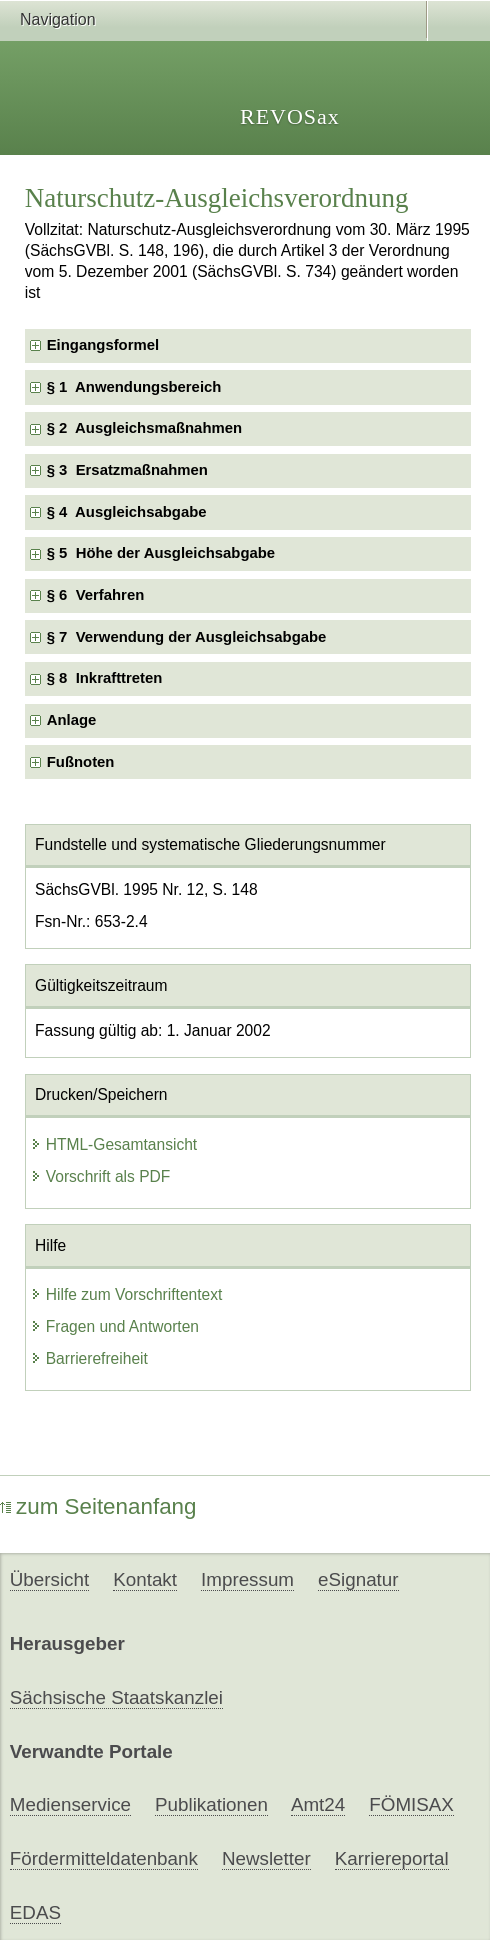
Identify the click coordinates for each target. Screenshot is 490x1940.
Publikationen (211, 1804)
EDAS (35, 1912)
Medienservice (70, 1804)
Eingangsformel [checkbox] (103, 345)
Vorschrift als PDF (100, 1176)
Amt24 (318, 1804)
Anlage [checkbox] (72, 720)
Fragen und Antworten (114, 1326)
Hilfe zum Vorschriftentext (126, 1294)
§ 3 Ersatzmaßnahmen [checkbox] (127, 470)
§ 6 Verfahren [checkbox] (96, 595)
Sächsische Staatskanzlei (116, 1697)
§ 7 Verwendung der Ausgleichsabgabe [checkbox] (187, 637)
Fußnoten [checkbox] (81, 762)
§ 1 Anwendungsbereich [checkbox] (134, 387)
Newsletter (266, 1858)
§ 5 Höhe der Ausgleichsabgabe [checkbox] (161, 553)
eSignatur (358, 1579)
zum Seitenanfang (98, 1506)
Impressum (247, 1579)
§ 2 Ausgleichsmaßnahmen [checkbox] (144, 428)
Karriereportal (392, 1858)
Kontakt (145, 1579)
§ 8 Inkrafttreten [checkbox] (105, 678)
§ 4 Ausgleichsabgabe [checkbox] (127, 512)
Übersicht (49, 1579)
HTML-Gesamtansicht (114, 1144)
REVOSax (290, 116)
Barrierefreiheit (89, 1358)
